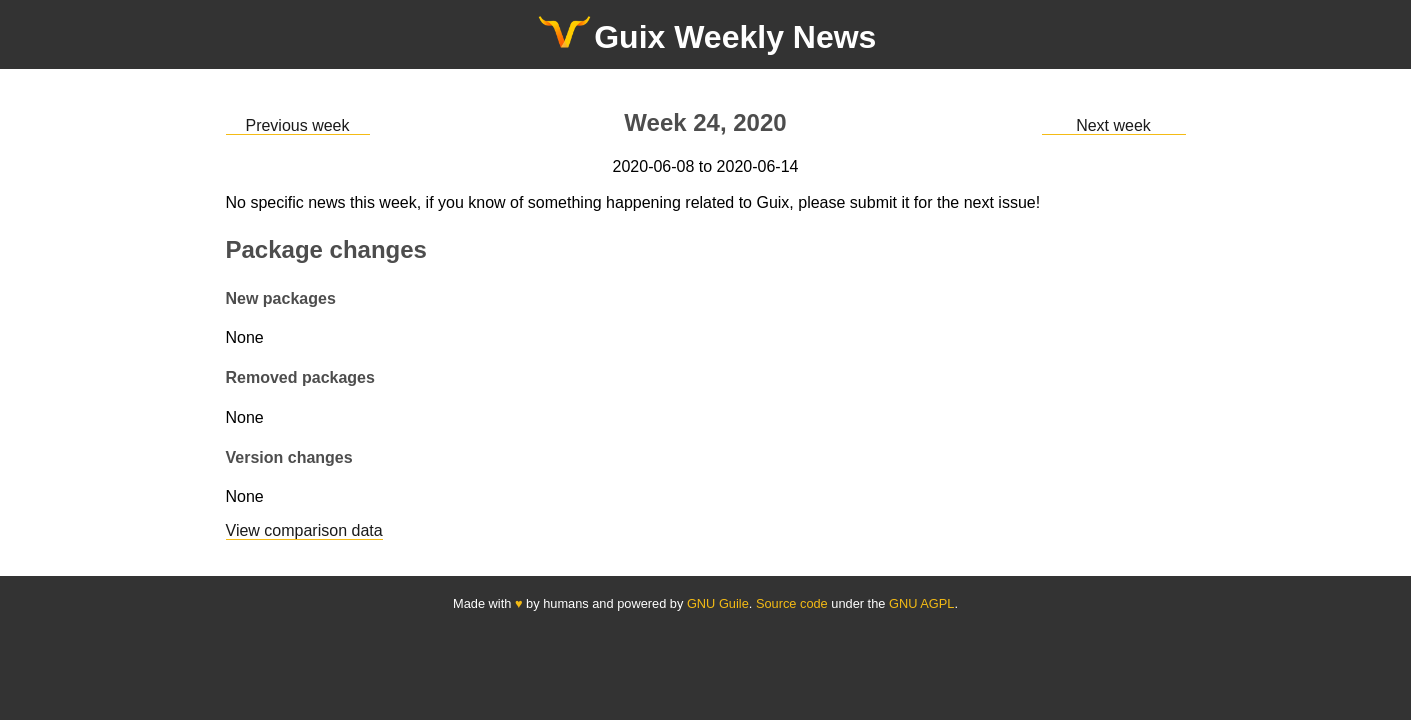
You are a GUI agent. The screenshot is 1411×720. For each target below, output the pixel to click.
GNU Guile (718, 603)
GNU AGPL (921, 603)
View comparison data (304, 530)
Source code (792, 603)
